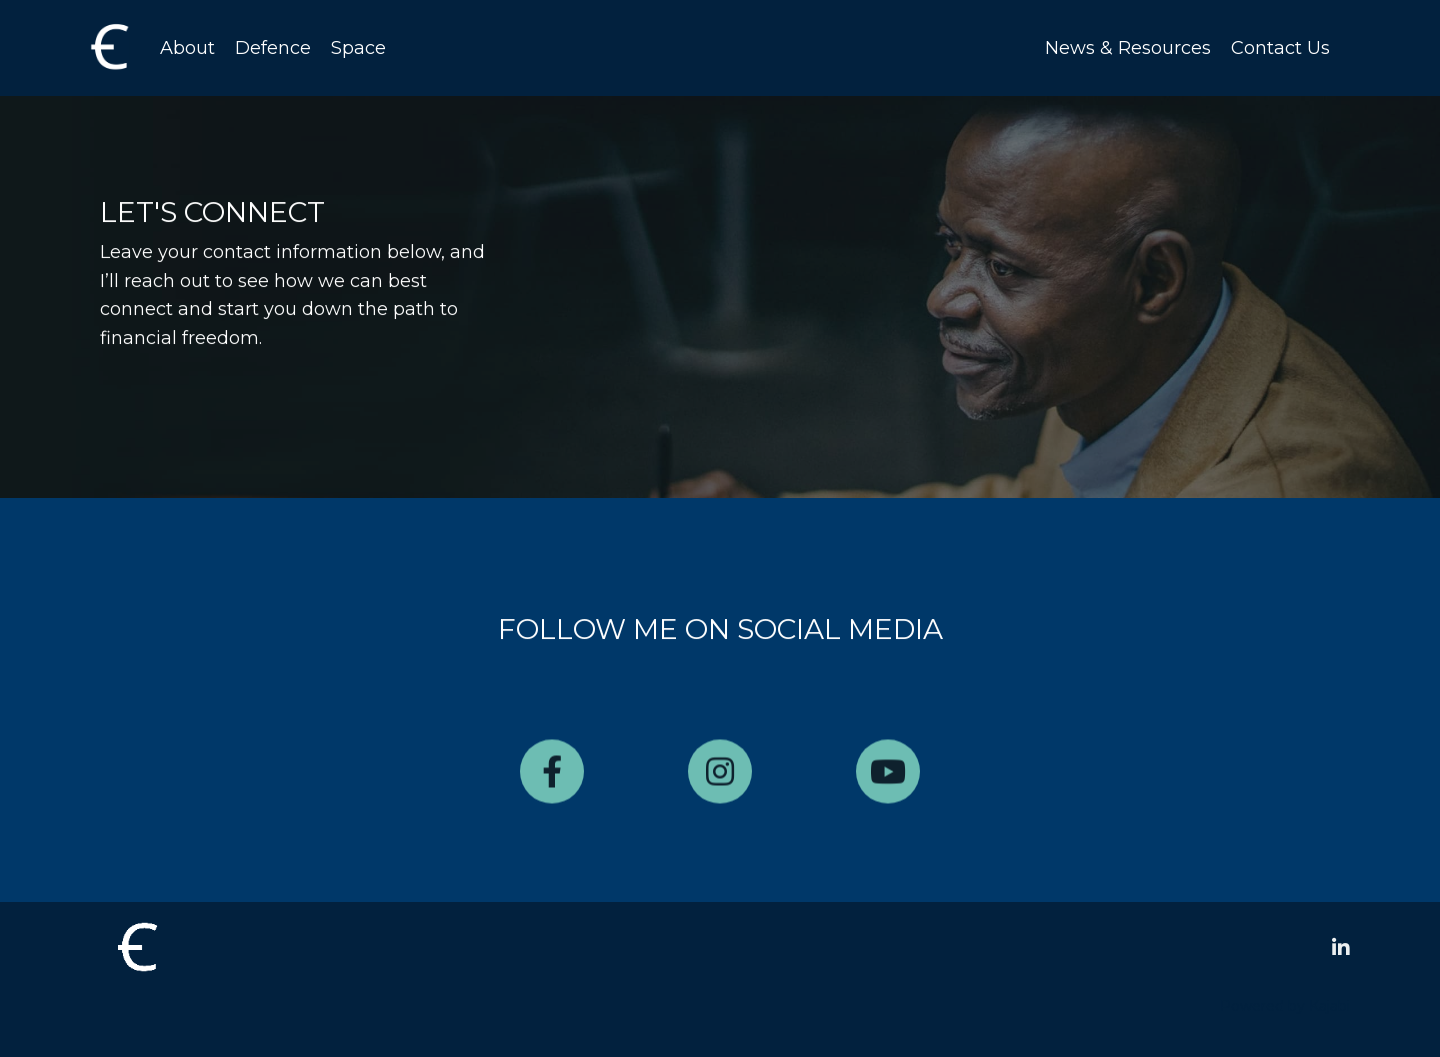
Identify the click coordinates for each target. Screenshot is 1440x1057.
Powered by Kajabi (1285, 1006)
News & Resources (1128, 48)
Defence (273, 48)
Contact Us (1280, 48)
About (187, 48)
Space (358, 48)
